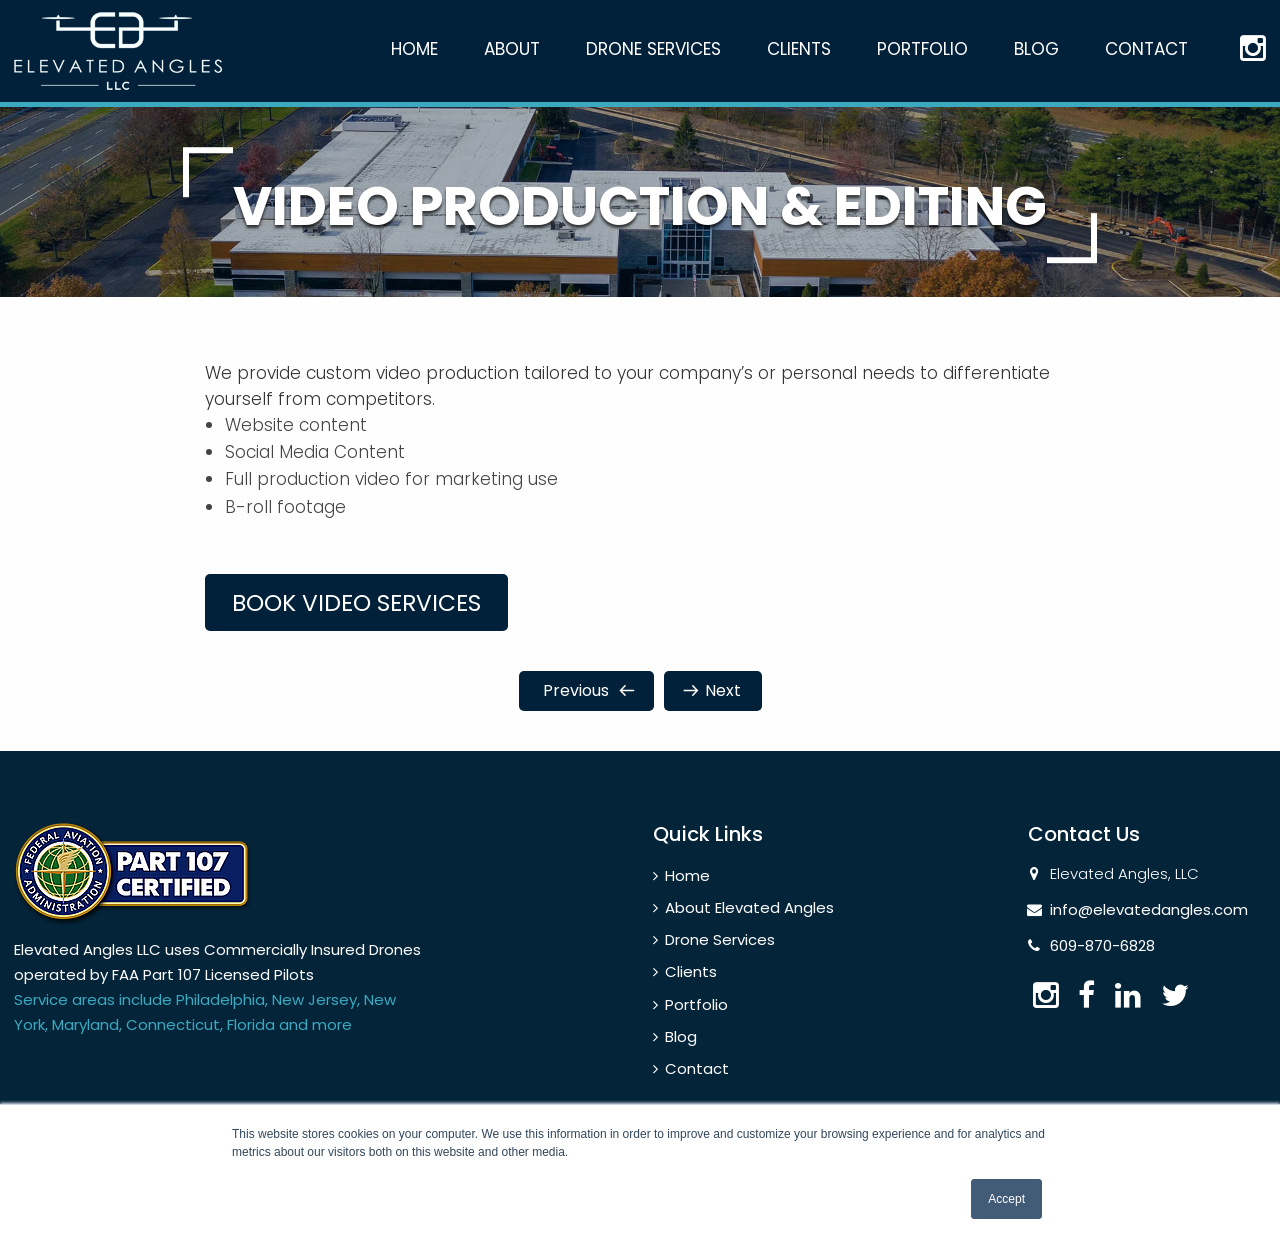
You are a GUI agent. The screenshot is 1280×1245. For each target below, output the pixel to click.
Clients (799, 49)
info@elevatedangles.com (1149, 925)
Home (414, 49)
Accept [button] (1006, 1199)
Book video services (372, 617)
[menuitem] (414, 67)
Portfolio (922, 49)
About (512, 49)
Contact (1146, 49)
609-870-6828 (1102, 961)
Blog (1036, 49)
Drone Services (653, 49)
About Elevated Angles (749, 923)
